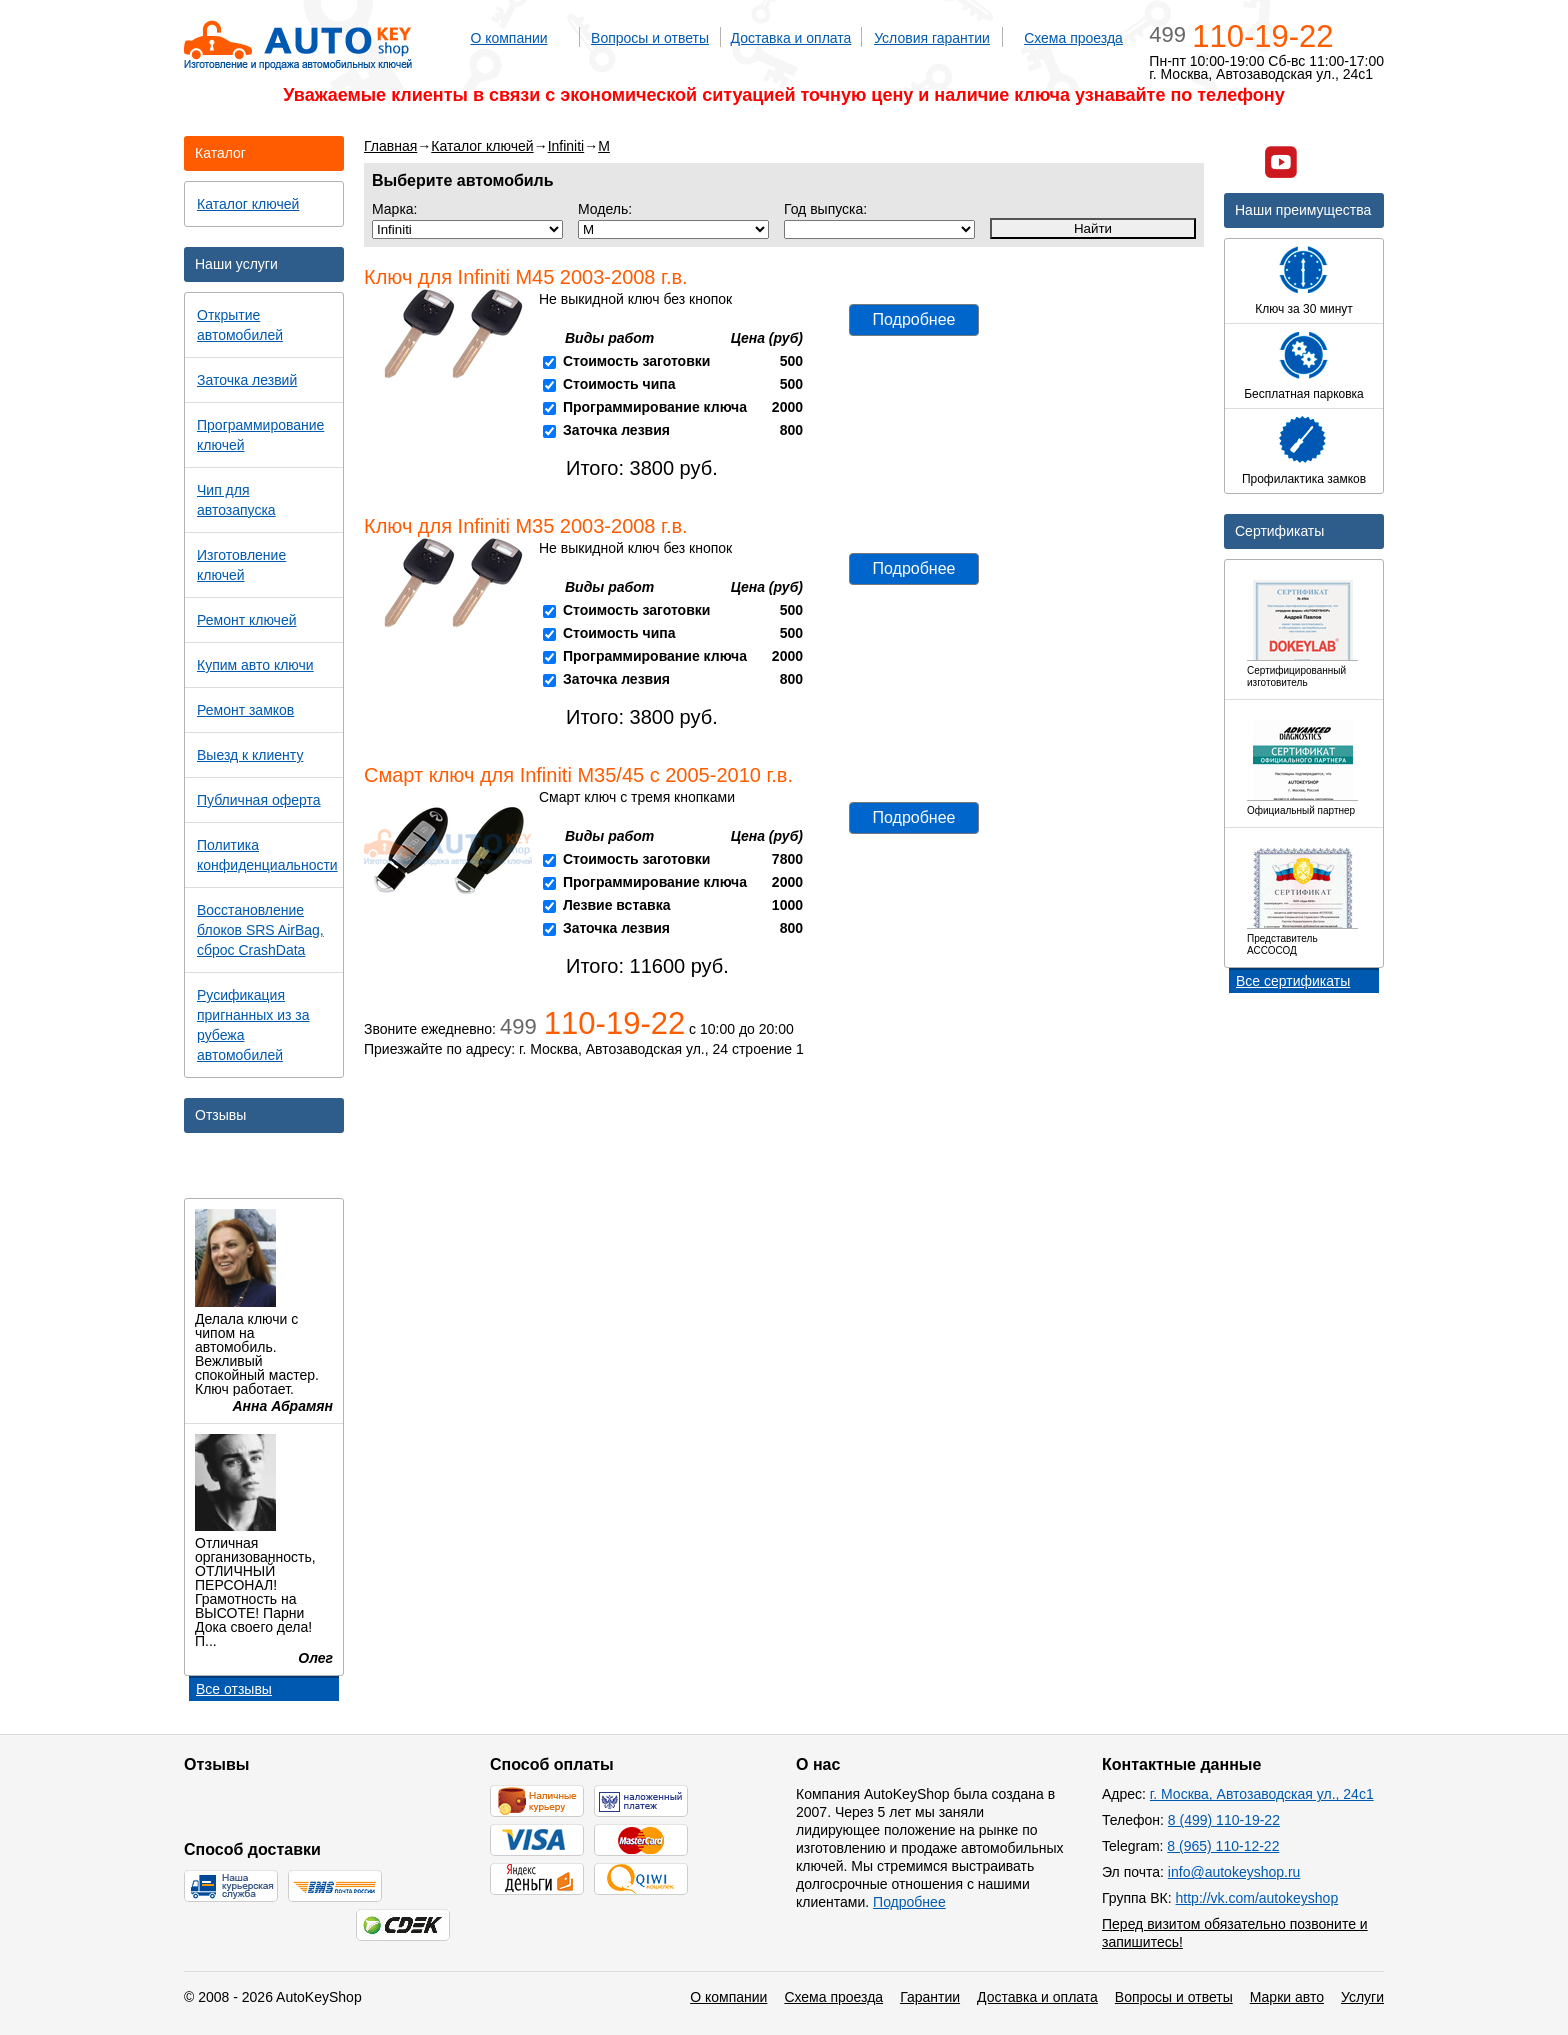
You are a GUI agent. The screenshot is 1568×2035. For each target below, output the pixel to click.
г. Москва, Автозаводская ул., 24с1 (1262, 1794)
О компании (508, 38)
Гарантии (930, 1997)
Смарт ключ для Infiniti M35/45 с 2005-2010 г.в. (578, 775)
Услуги (1362, 1997)
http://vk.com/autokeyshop (1257, 1898)
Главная (390, 146)
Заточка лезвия (616, 430)
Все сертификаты (1293, 981)
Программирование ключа (655, 407)
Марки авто (1287, 1997)
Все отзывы (234, 1689)
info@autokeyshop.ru (1234, 1872)
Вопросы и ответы (650, 38)
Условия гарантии (932, 38)
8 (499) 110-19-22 (1224, 1820)
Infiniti (566, 146)
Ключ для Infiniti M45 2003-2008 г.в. (526, 277)
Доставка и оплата (791, 38)
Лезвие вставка (617, 905)
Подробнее (914, 319)
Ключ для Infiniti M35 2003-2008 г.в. (526, 526)
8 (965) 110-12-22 (1223, 1846)
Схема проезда (1073, 38)
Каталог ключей (482, 146)
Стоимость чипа (619, 384)
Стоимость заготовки (636, 361)
